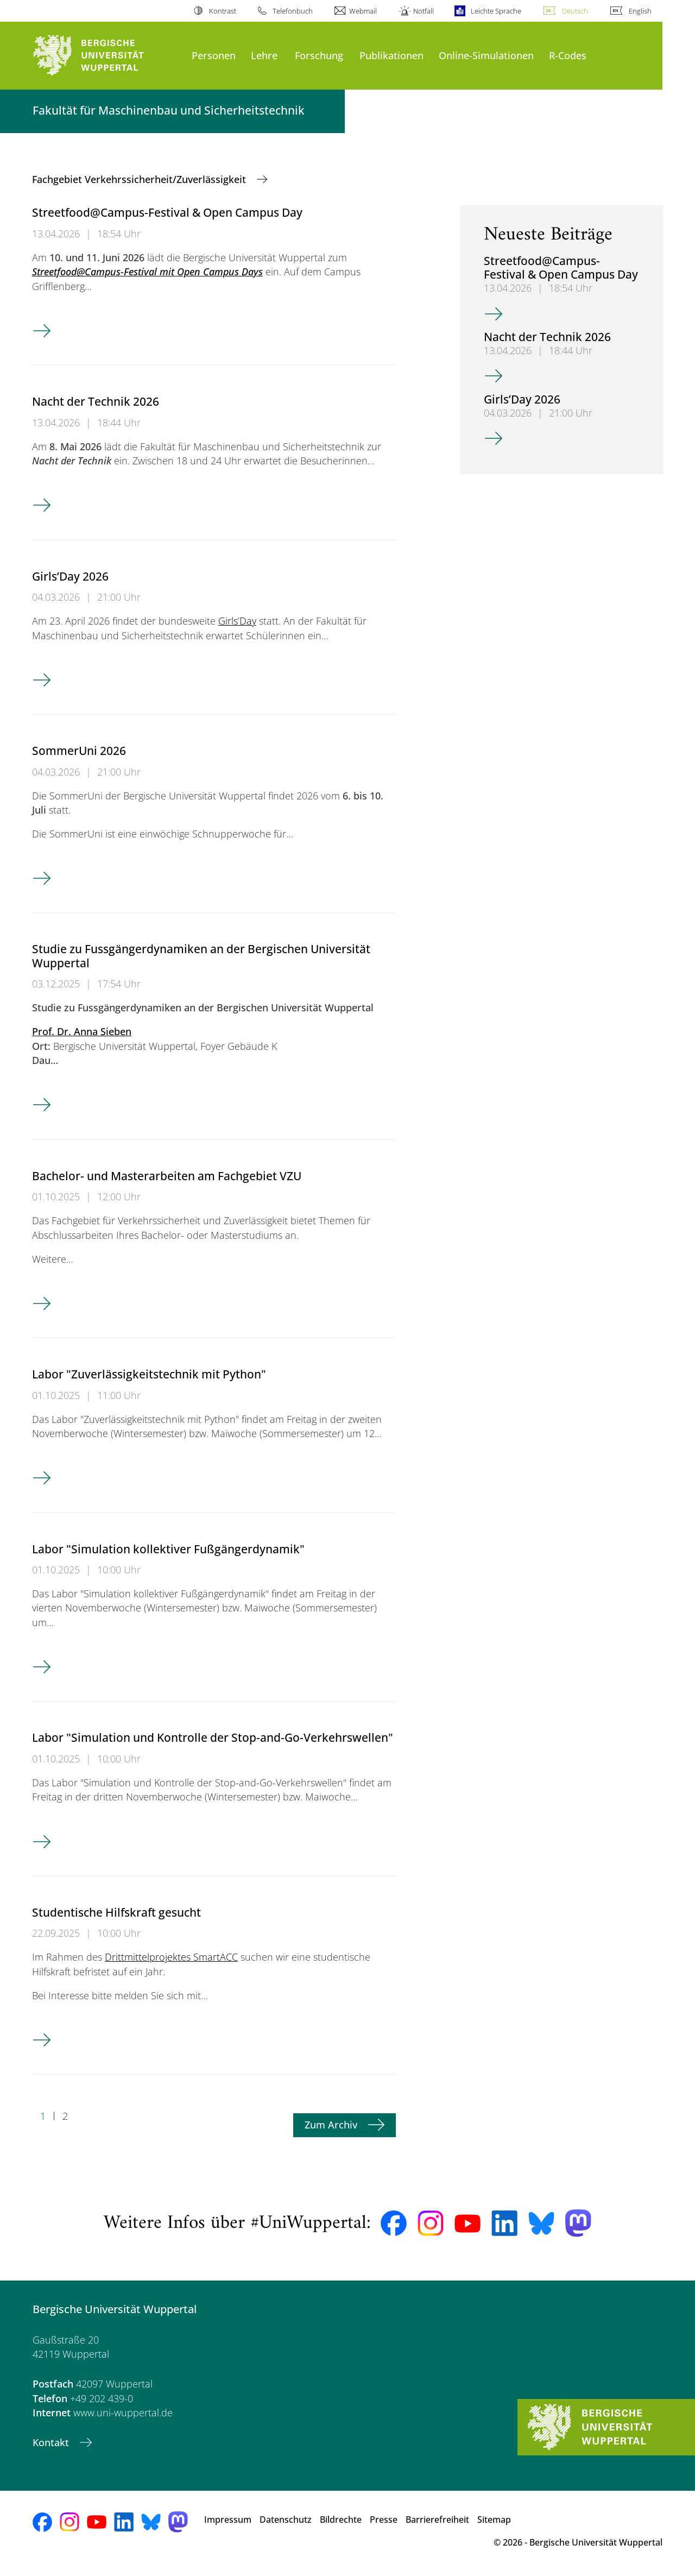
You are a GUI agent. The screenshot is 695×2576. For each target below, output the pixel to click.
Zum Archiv (332, 2124)
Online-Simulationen (486, 55)
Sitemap (494, 2519)
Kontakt (52, 2442)
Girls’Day (237, 620)
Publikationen (391, 55)
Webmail (363, 11)
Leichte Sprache (496, 11)
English (640, 11)
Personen (214, 55)
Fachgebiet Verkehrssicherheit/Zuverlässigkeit (140, 179)
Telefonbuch (293, 11)
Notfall (423, 11)
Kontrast (222, 11)
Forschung (319, 55)
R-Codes (567, 55)
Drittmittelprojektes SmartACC (171, 1956)
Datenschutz (286, 2519)
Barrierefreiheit (437, 2519)
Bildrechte (341, 2519)
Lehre (264, 55)
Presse (383, 2519)
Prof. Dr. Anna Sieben (81, 1031)
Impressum (227, 2519)
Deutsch (575, 11)
